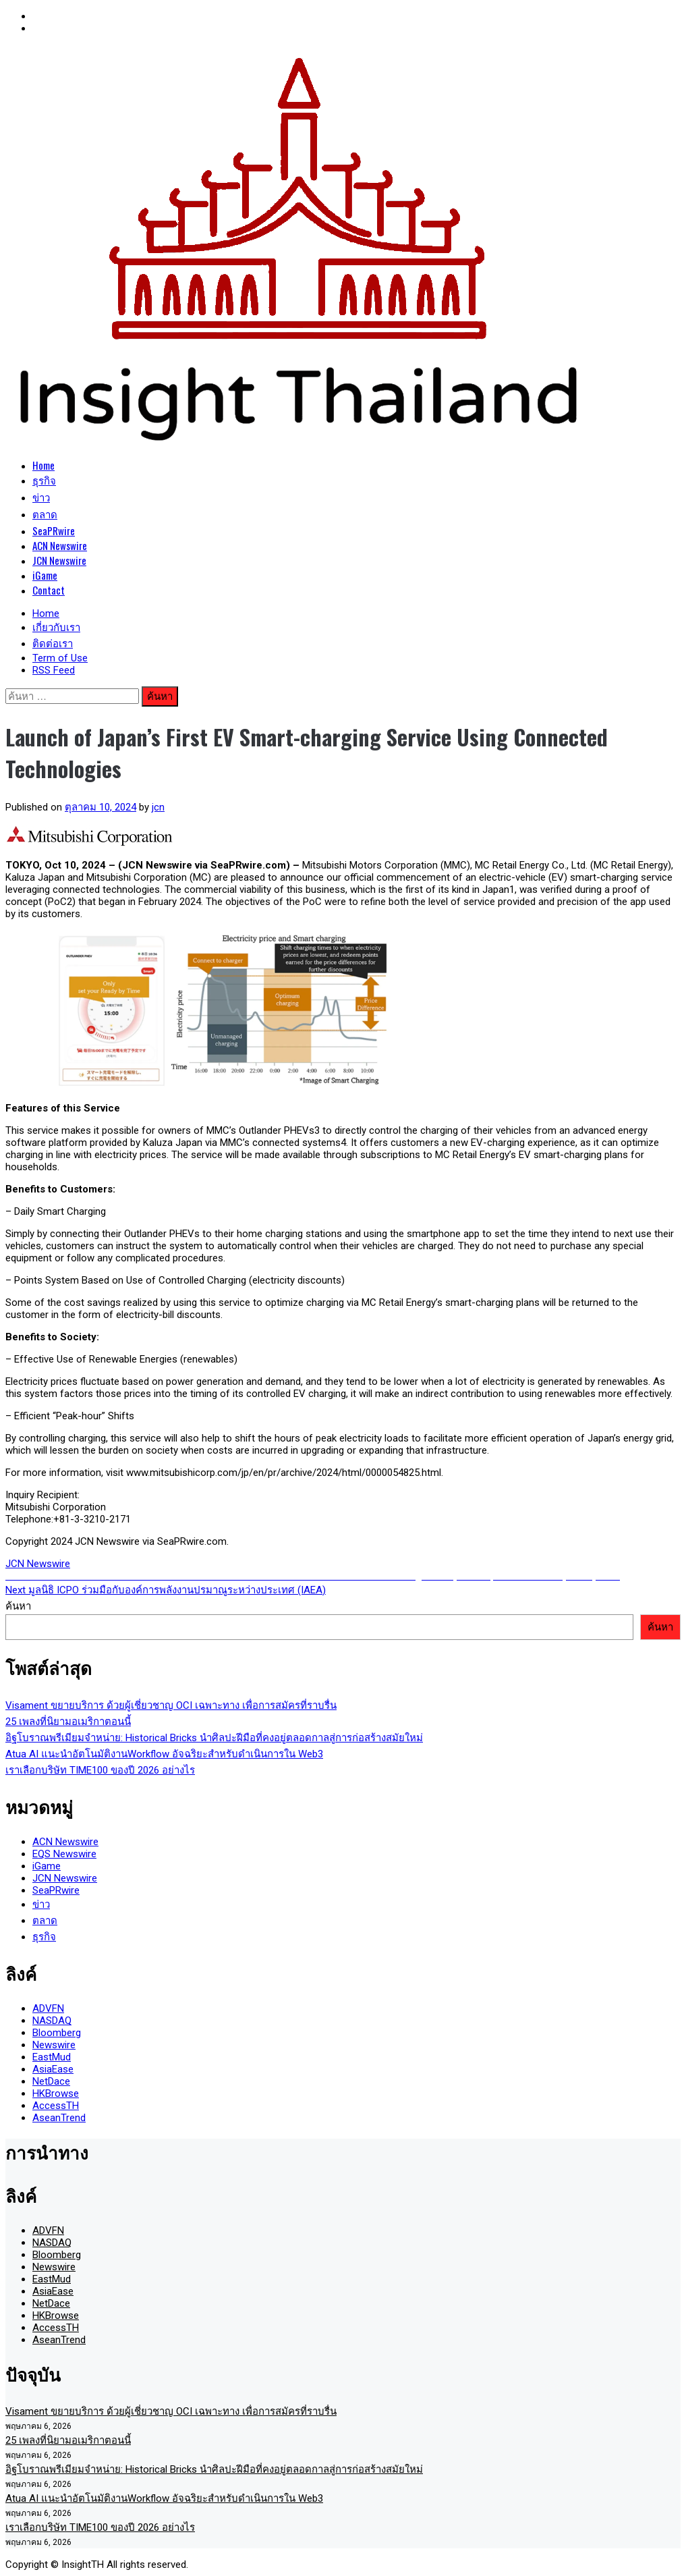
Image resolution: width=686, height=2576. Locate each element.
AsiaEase (53, 2069)
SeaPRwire (53, 530)
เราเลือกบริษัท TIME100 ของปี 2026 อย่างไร (100, 1770)
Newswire (54, 2045)
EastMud (51, 2057)
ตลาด (44, 513)
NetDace (51, 2081)
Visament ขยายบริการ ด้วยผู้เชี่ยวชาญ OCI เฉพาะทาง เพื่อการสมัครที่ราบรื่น (171, 1705)
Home (43, 465)
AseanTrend (59, 2118)
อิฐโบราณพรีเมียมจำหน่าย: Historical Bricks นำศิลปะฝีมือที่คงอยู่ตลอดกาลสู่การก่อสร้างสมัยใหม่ (214, 1738)
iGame (44, 575)
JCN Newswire (59, 560)
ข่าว (41, 496)
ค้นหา (18, 1606)
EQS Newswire (64, 1854)
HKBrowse (55, 2093)
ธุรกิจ (44, 479)
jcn (158, 807)
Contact (48, 589)
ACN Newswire (59, 545)
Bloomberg (56, 2033)
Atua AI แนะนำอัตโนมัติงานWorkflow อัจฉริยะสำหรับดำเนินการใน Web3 (164, 1754)
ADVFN (48, 2008)
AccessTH (55, 2106)
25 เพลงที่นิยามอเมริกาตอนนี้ (68, 1722)
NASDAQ (52, 2021)
